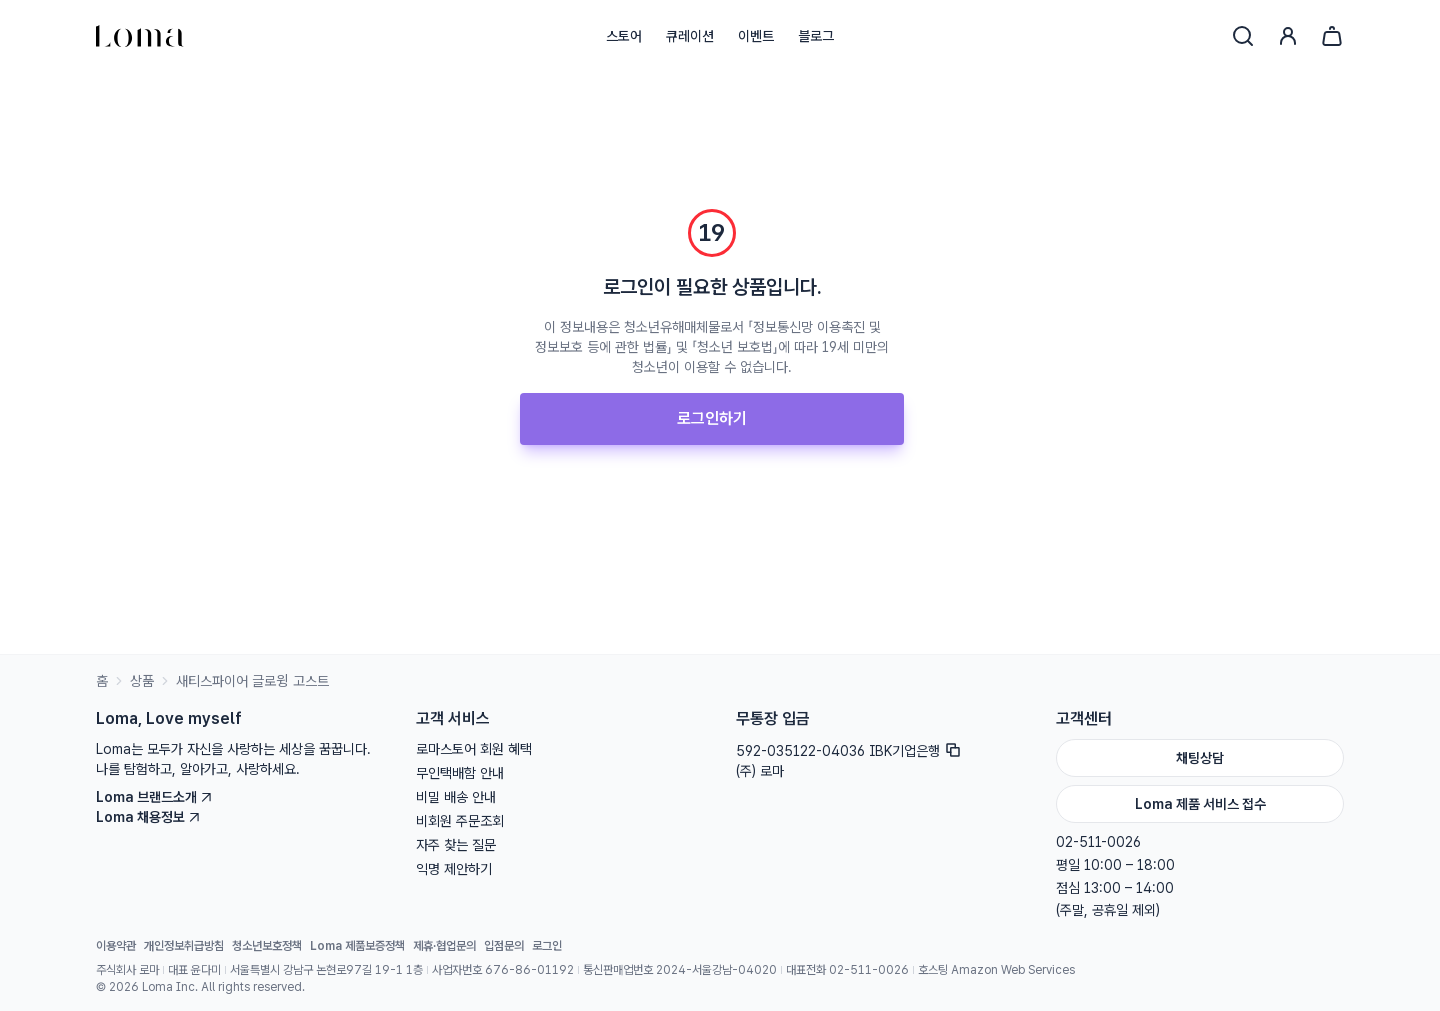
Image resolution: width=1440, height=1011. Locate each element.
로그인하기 (712, 418)
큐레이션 (690, 36)
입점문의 (504, 946)
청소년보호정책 (267, 946)
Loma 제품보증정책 (357, 946)
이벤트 (756, 36)
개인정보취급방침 (184, 946)
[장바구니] (1332, 36)
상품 (142, 681)
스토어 (624, 36)
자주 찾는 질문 (456, 845)
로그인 (547, 946)
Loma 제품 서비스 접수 (1200, 804)
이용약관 (116, 946)
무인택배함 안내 (460, 773)
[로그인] (1288, 36)
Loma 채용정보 (148, 817)
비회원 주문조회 (460, 821)
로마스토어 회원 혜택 (474, 749)
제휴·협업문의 (444, 946)
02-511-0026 (1098, 842)
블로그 (816, 36)
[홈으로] (140, 36)
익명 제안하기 (454, 869)
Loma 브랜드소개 (154, 797)
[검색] (1243, 36)
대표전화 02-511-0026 (847, 970)
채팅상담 (1200, 758)
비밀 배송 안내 (456, 797)
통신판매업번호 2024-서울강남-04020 (680, 970)
